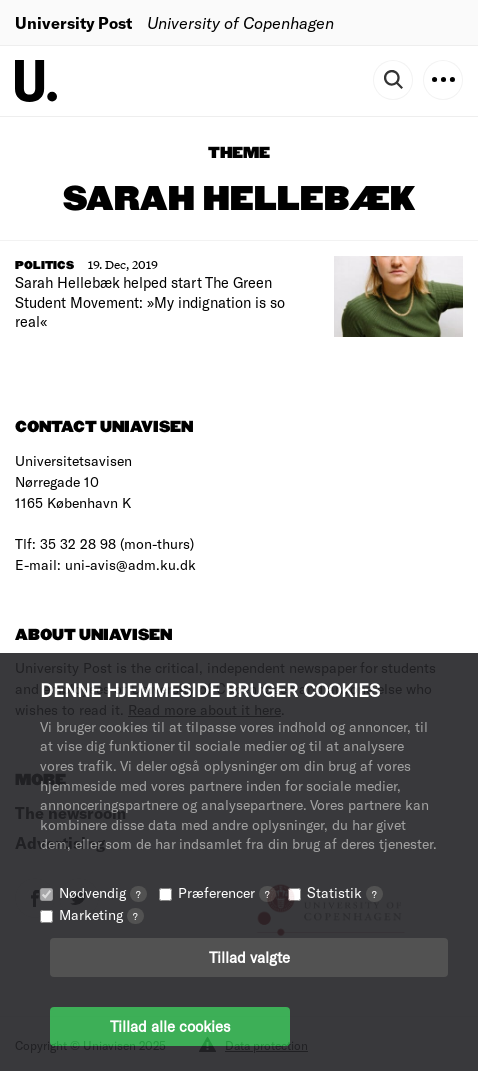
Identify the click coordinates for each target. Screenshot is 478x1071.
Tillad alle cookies (170, 1026)
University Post (73, 22)
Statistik (345, 892)
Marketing (101, 914)
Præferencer (227, 892)
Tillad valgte (249, 957)
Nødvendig (103, 892)
